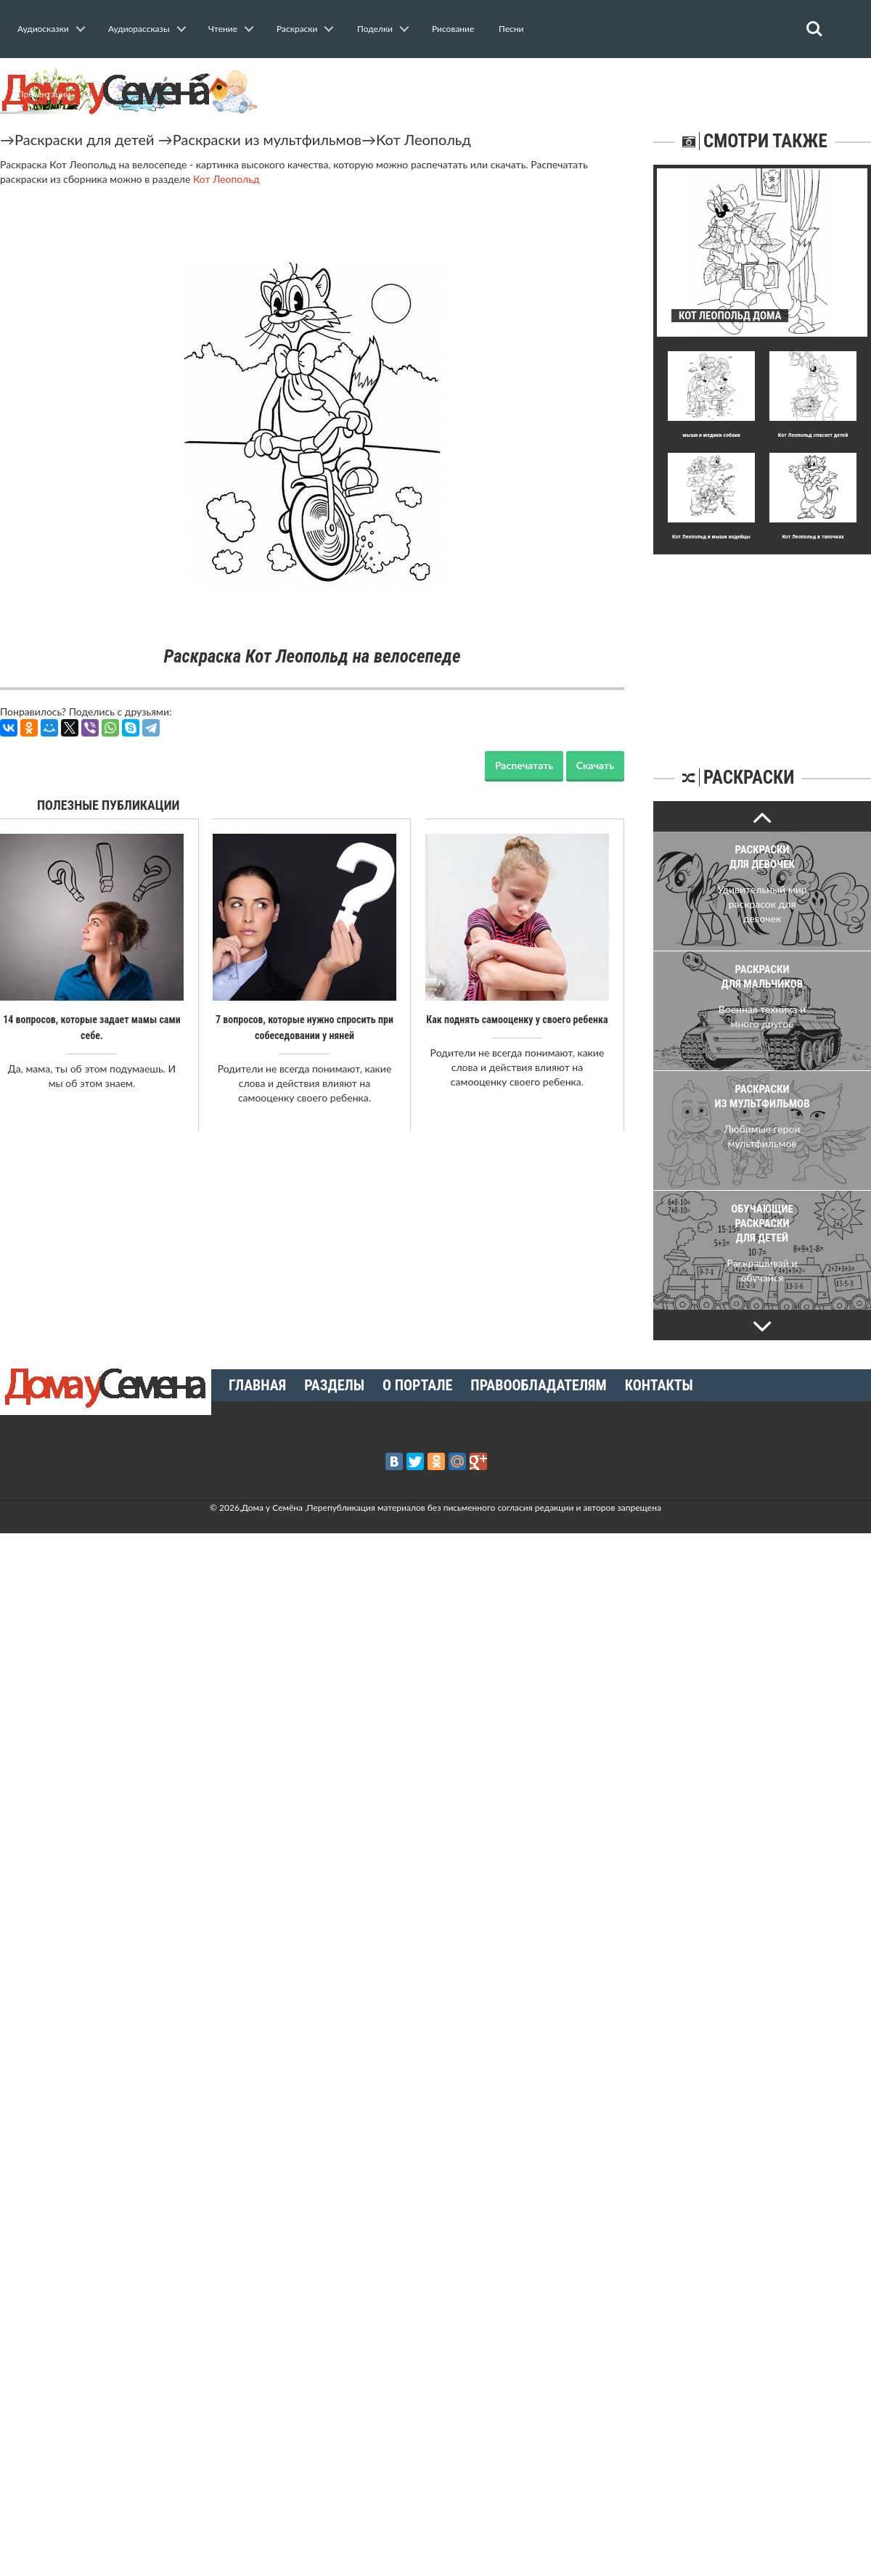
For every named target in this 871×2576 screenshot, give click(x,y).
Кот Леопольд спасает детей (813, 435)
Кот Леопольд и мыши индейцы (711, 536)
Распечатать (524, 765)
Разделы (334, 1385)
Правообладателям (538, 1385)
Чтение (222, 28)
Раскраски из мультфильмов (267, 139)
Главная (257, 1385)
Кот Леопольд (423, 139)
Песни (511, 28)
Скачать (595, 765)
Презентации (43, 94)
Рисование (453, 28)
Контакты (659, 1385)
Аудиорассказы (139, 28)
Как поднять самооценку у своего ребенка (517, 1019)
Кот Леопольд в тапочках (812, 536)
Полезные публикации (108, 805)
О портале (417, 1385)
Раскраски (297, 28)
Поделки (375, 28)
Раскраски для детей (85, 139)
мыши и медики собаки (711, 435)
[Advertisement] (762, 645)
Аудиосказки (43, 28)
